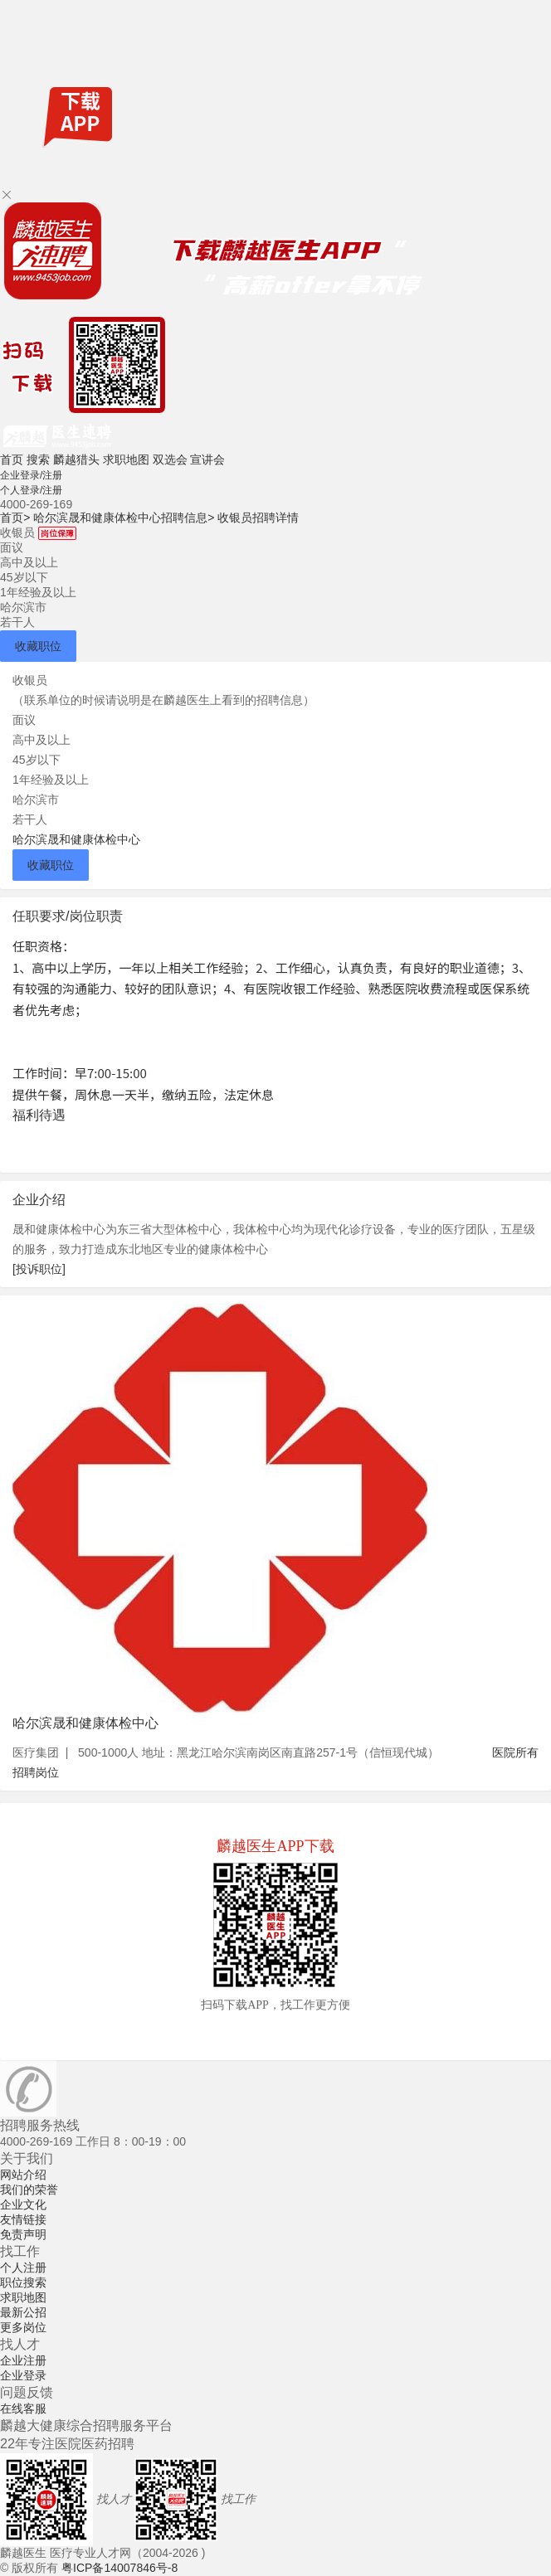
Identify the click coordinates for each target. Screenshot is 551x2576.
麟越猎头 (76, 459)
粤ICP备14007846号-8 (119, 2567)
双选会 (170, 459)
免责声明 (23, 2234)
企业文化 (23, 2204)
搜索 (38, 459)
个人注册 (23, 2267)
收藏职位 (38, 646)
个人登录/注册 (31, 490)
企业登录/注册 (31, 475)
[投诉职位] (39, 1269)
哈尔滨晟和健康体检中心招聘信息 (123, 517)
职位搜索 (23, 2282)
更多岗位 (23, 2327)
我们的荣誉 (29, 2189)
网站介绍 (23, 2174)
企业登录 (23, 2375)
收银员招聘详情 (258, 517)
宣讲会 (207, 459)
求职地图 (126, 459)
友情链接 (23, 2219)
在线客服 (23, 2408)
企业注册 (23, 2360)
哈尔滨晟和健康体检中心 (76, 839)
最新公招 (23, 2312)
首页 (11, 459)
